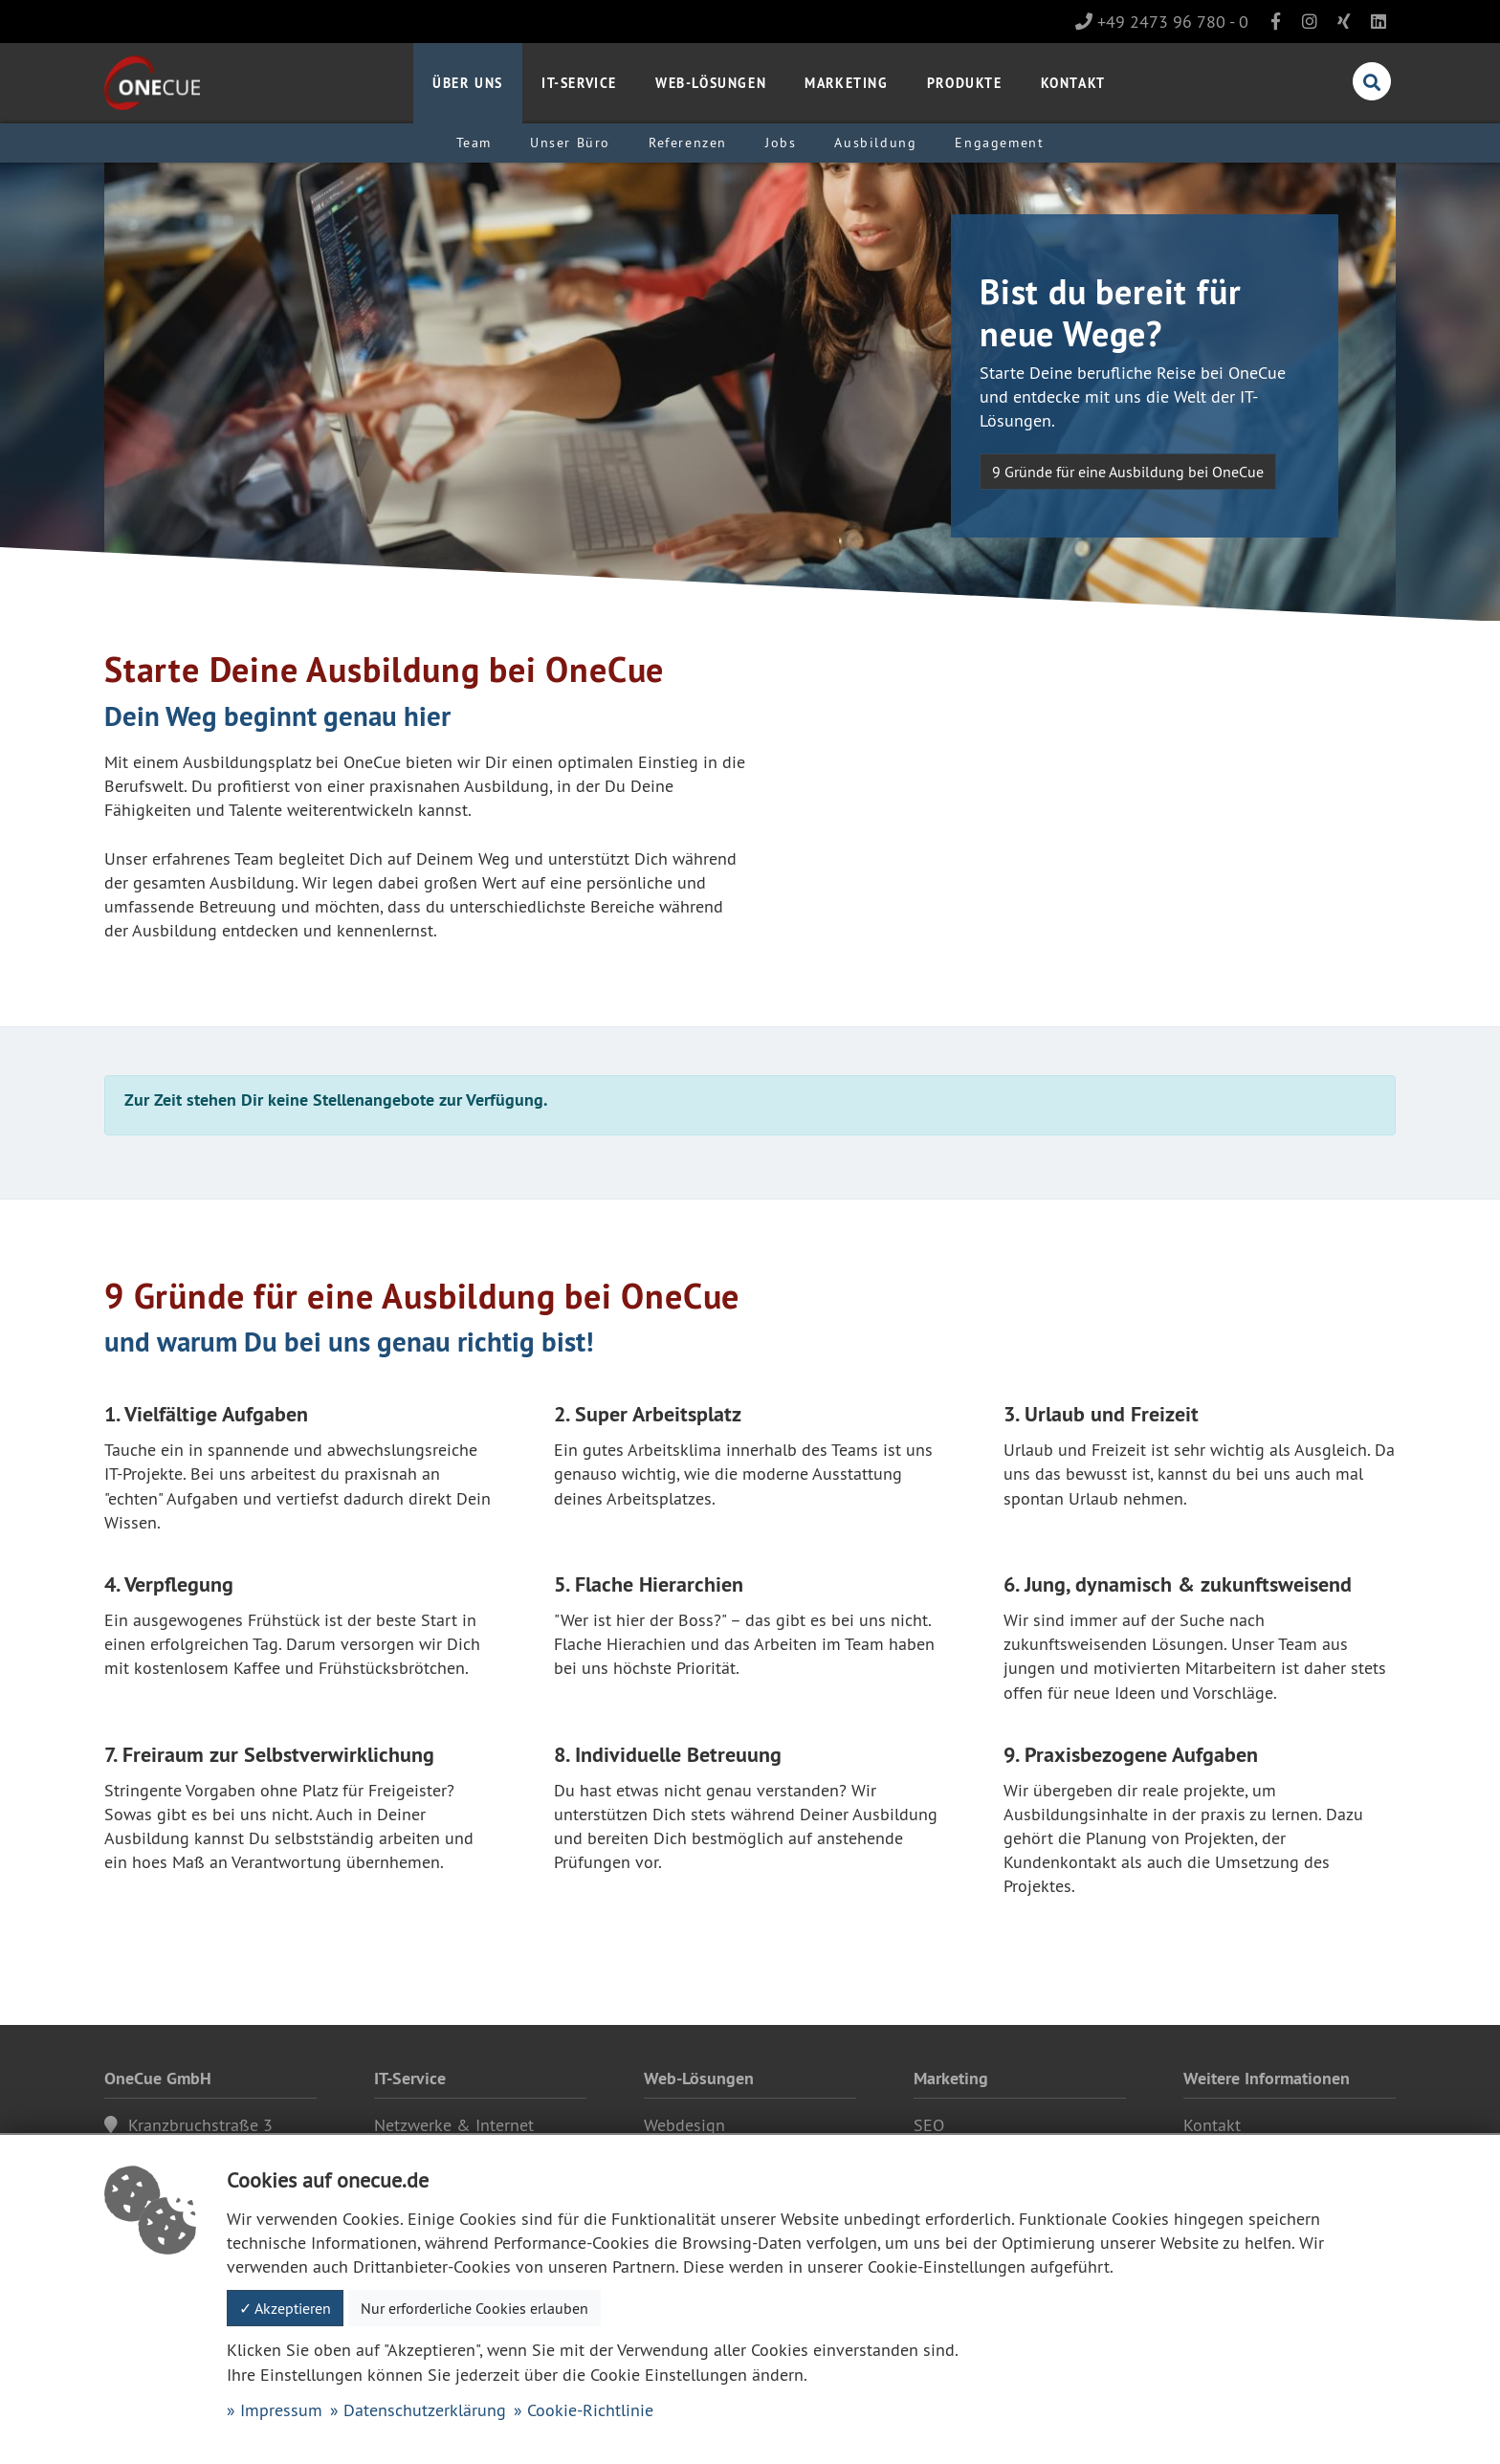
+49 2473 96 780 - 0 (1161, 22)
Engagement (999, 142)
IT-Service (579, 83)
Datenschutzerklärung (424, 2410)
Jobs (780, 142)
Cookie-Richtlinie (590, 2410)
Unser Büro (570, 142)
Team (474, 142)
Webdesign (684, 2125)
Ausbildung (875, 142)
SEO (929, 2125)
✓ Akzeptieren (285, 2308)
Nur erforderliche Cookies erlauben (474, 2308)
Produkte (965, 83)
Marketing (846, 83)
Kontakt (1073, 83)
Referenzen (688, 142)
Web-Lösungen (710, 83)
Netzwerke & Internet (454, 2125)
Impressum (281, 2410)
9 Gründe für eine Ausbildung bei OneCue (1128, 471)
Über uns (467, 83)
